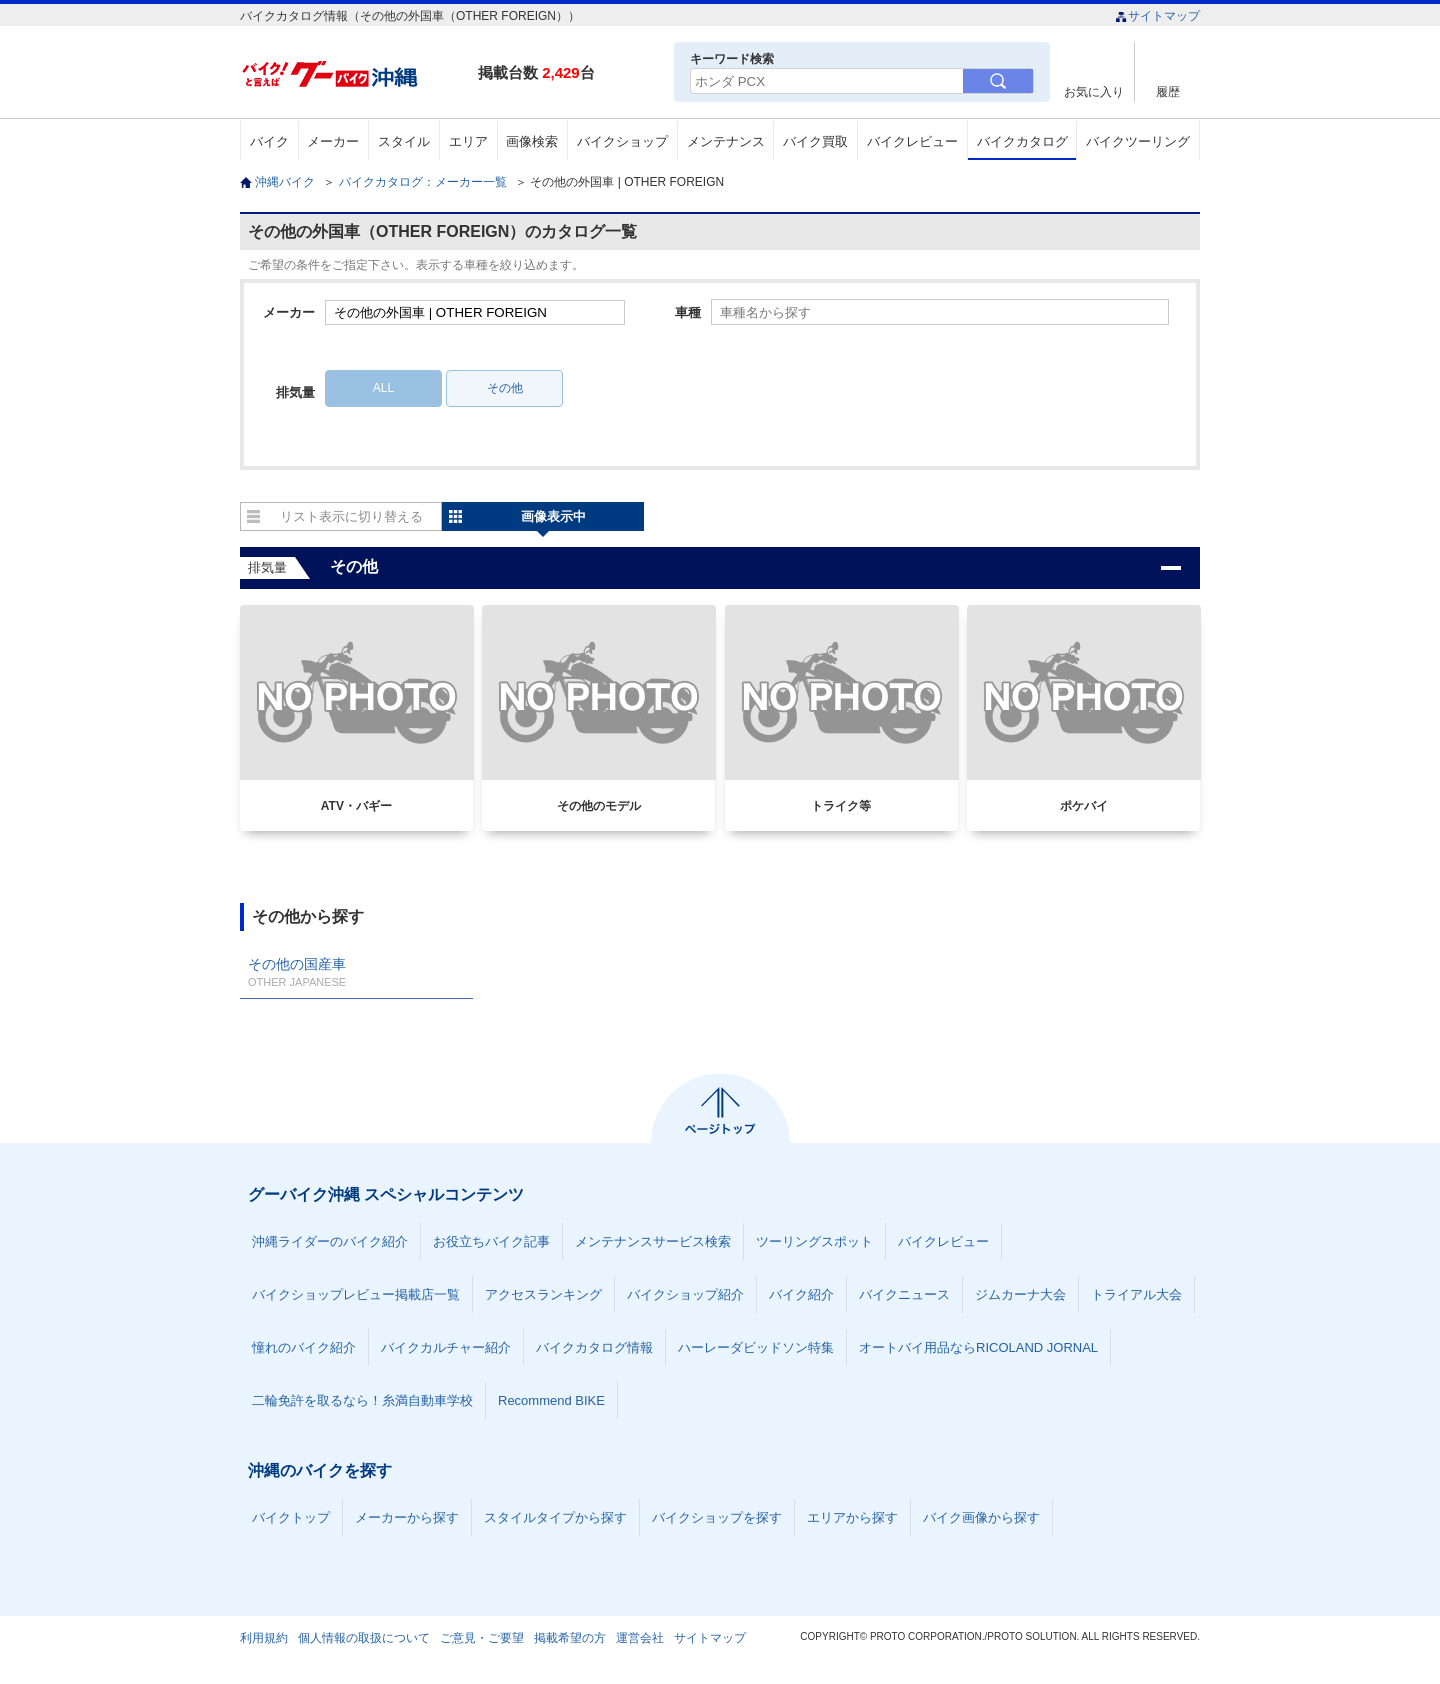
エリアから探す (852, 1517)
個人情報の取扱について (364, 1638)
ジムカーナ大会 (1020, 1294)
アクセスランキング (543, 1294)
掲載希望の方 (570, 1638)
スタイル (404, 141)
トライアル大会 (1136, 1294)
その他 (505, 388)
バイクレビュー (912, 141)
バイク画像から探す (981, 1517)
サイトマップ (1157, 16)
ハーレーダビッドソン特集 (756, 1347)
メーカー (333, 141)
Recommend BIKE (551, 1400)
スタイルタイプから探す (555, 1517)
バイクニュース (904, 1294)
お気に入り (1094, 91)
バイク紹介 (801, 1294)
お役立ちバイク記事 (491, 1241)
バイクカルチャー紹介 (446, 1347)
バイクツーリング (1138, 141)
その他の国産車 (356, 972)
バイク (269, 141)
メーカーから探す (407, 1517)
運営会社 (640, 1638)
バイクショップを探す (717, 1517)
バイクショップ (622, 141)
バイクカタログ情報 (594, 1347)
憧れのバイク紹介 (304, 1347)
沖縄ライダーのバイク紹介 (330, 1241)
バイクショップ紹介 (685, 1294)
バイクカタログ (1022, 141)
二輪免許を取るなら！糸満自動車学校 (362, 1400)
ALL (383, 388)
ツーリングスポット (814, 1241)
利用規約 (264, 1638)
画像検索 (532, 141)
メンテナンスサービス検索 (653, 1241)
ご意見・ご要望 (482, 1638)
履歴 (1168, 91)
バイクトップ (291, 1517)
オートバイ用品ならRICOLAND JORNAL (978, 1347)
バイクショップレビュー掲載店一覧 (356, 1294)
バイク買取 (815, 141)
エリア (468, 141)
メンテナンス (726, 141)
